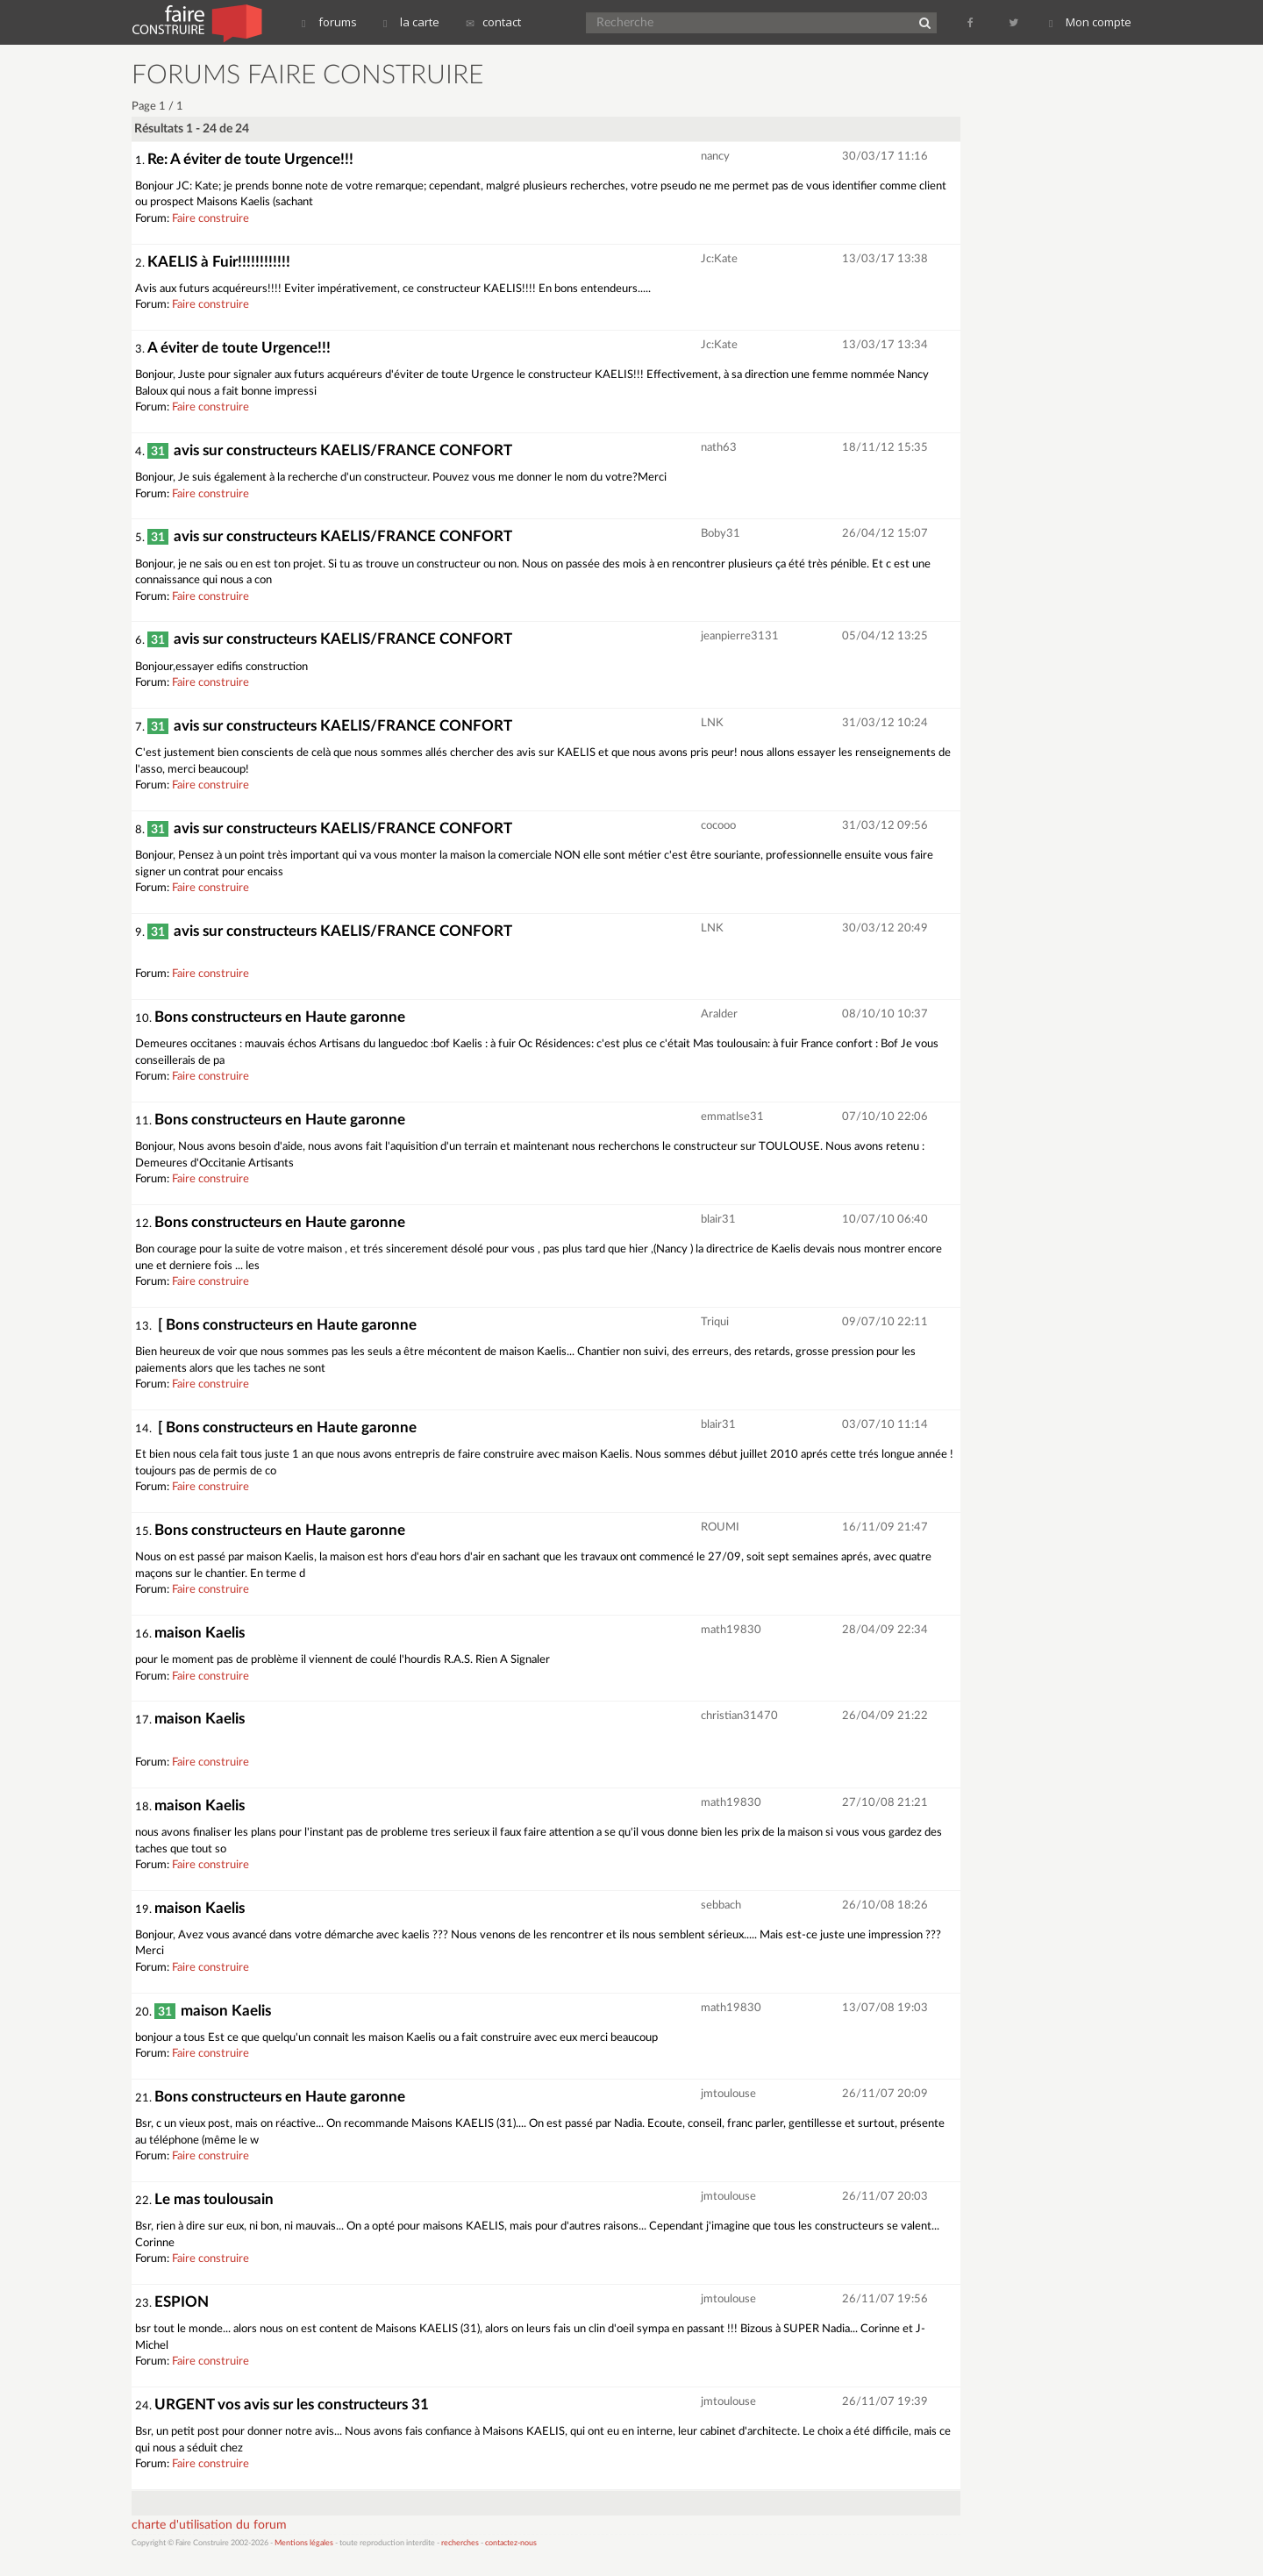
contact (493, 22)
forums (329, 22)
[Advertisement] (1057, 324)
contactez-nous (511, 2543)
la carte (411, 22)
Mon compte (1090, 22)
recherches (460, 2543)
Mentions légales (304, 2543)
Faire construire (210, 219)
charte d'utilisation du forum (209, 2525)
